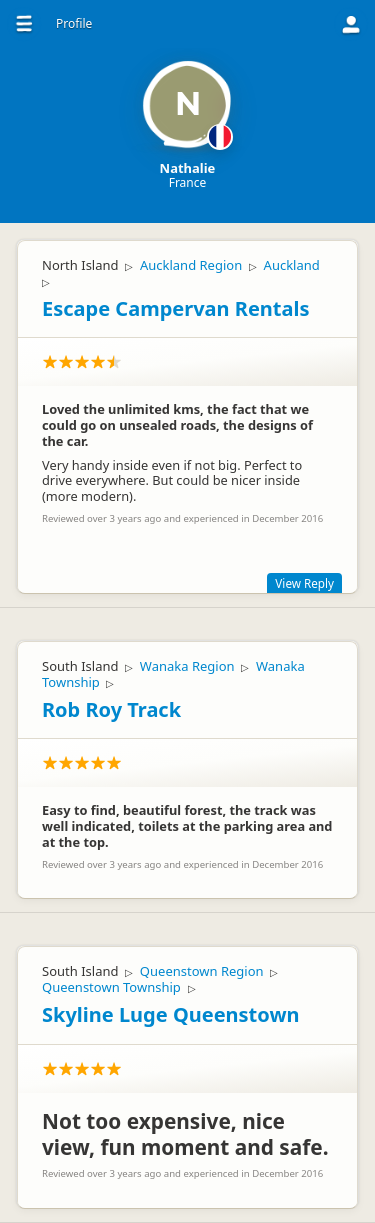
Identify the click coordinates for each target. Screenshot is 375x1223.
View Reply (304, 583)
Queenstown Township (111, 987)
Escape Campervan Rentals (175, 308)
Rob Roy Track (111, 709)
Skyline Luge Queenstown (171, 1014)
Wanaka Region (187, 666)
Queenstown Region (202, 971)
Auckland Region (191, 265)
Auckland (292, 265)
